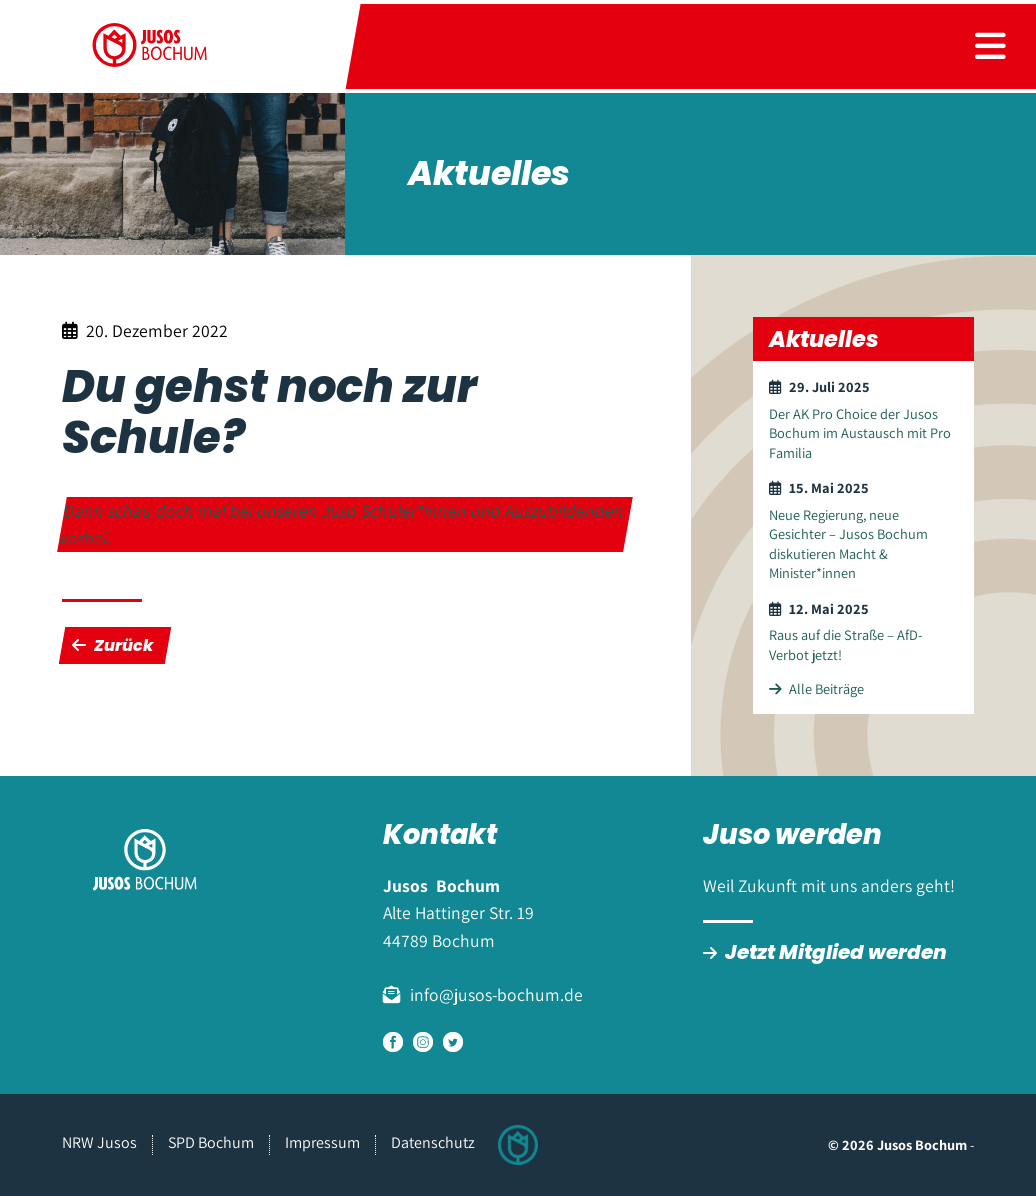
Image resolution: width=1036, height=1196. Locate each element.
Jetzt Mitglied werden (836, 952)
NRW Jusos (99, 1142)
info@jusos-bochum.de (496, 994)
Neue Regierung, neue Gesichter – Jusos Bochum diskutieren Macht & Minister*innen (848, 543)
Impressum (322, 1142)
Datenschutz (433, 1142)
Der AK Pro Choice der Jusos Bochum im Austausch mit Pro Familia (860, 433)
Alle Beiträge (816, 688)
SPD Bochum (211, 1142)
